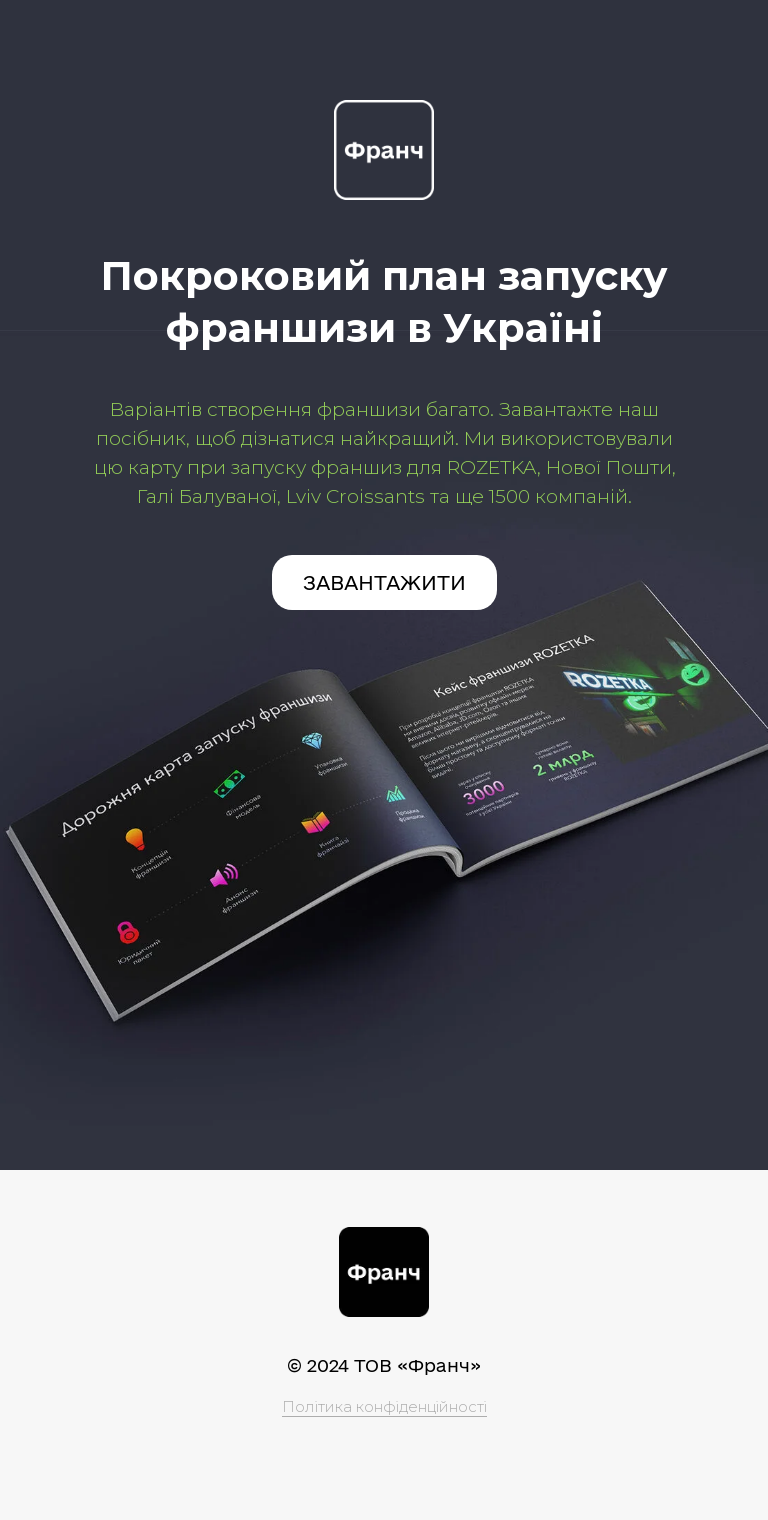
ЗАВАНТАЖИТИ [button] (384, 582)
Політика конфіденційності (384, 1406)
